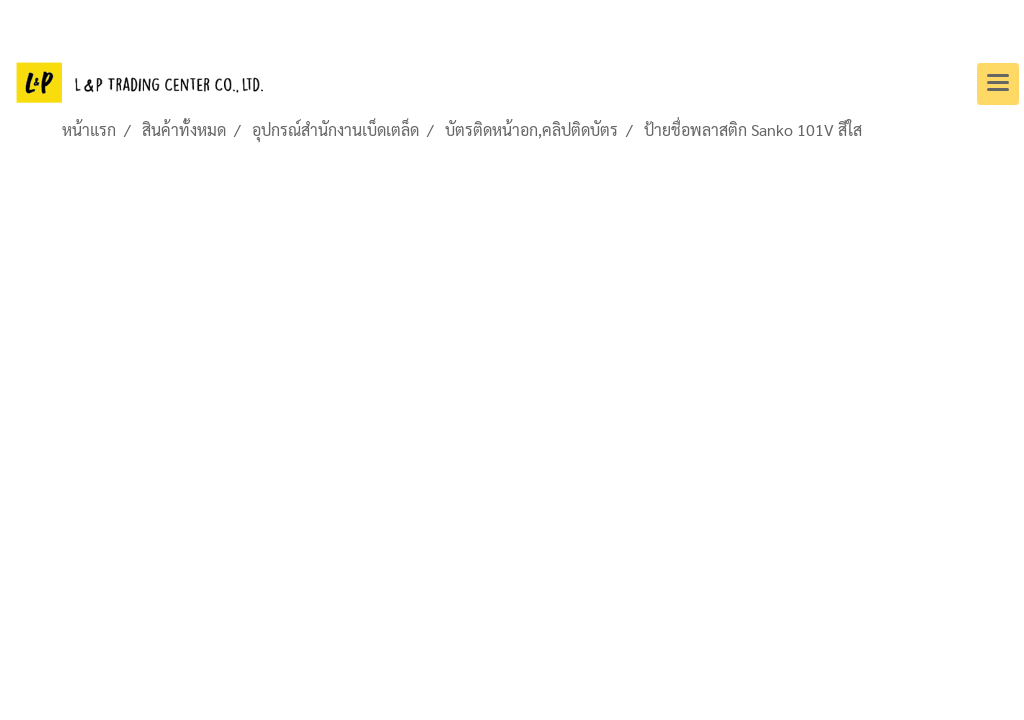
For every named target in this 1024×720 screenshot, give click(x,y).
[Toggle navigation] (998, 84)
